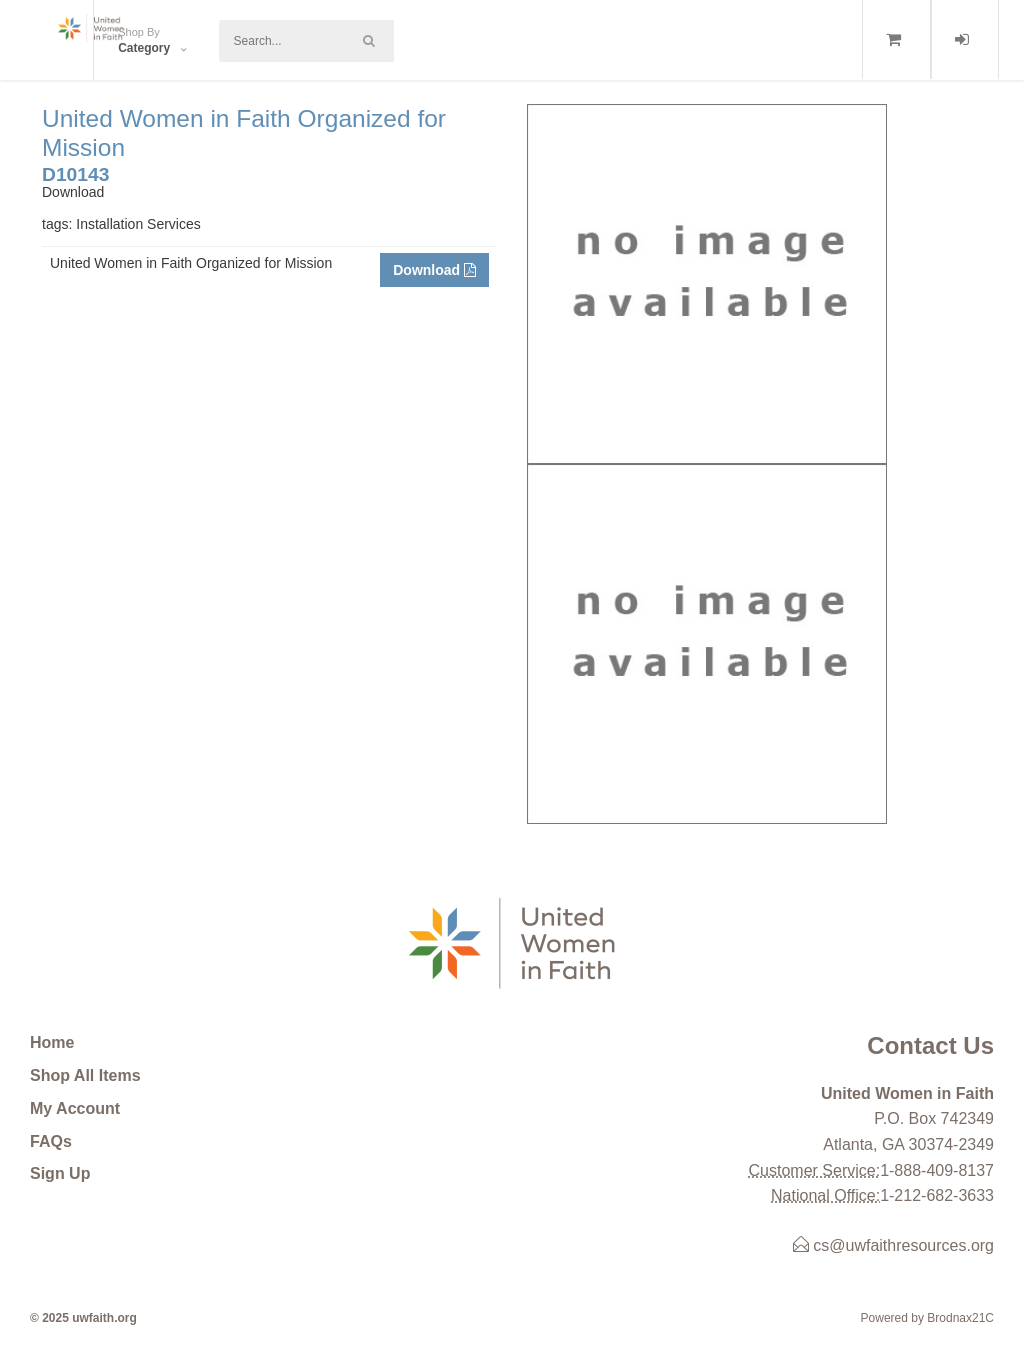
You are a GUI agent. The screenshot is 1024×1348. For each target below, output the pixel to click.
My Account (75, 1108)
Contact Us (930, 1045)
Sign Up (60, 1173)
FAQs (51, 1141)
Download (434, 270)
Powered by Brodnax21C (927, 1318)
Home (52, 1042)
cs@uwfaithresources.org (893, 1245)
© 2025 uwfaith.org (83, 1318)
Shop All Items (85, 1075)
